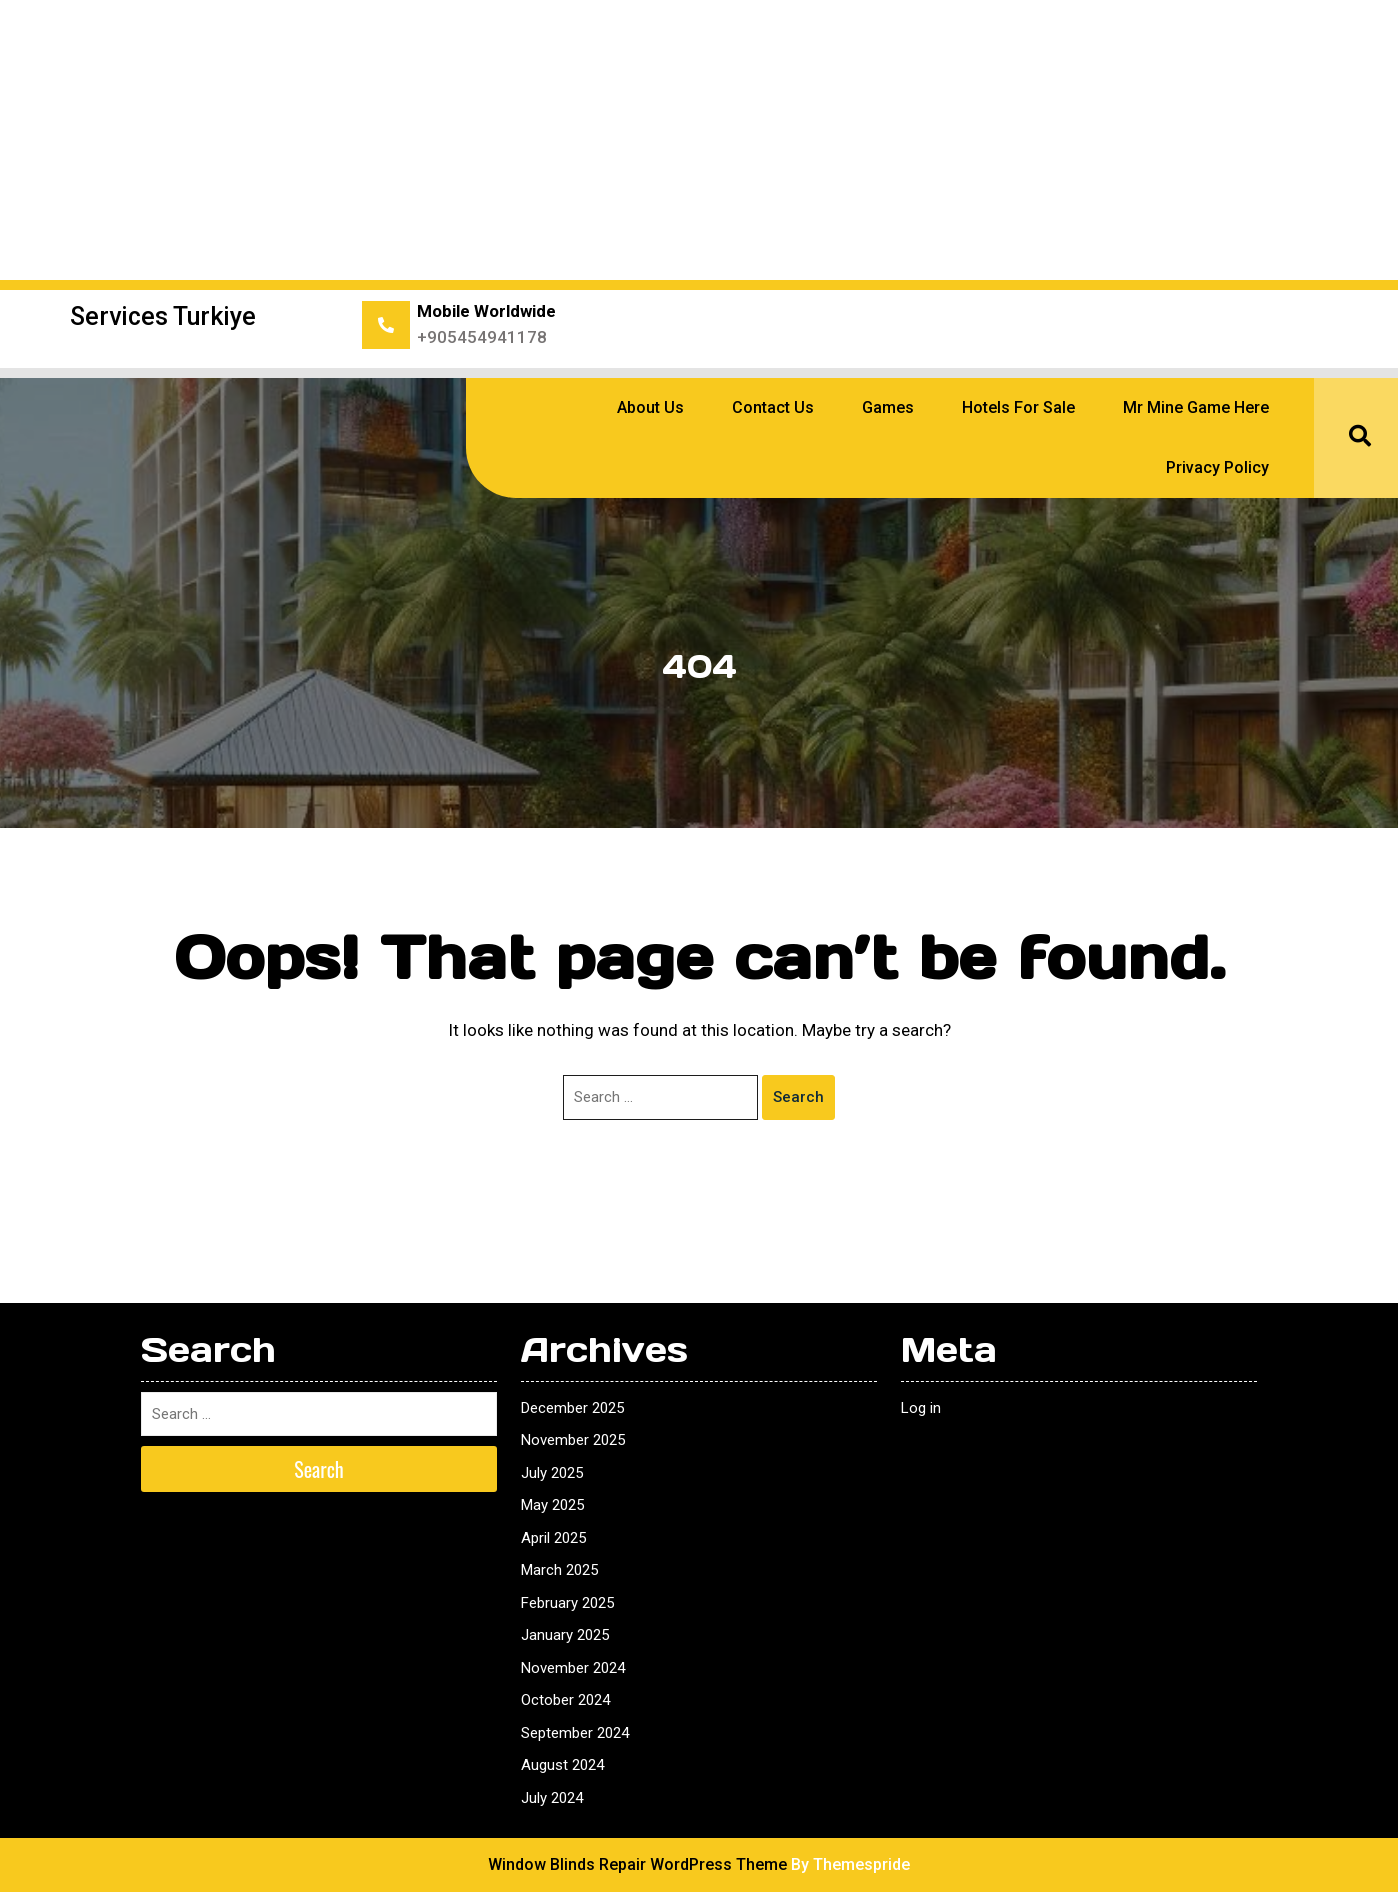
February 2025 (567, 1603)
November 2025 (573, 1440)
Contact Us (773, 407)
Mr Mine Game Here (1196, 407)
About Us (650, 407)
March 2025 (559, 1570)
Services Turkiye (163, 316)
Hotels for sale (1018, 407)
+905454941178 (482, 337)
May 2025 (552, 1505)
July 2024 (552, 1798)
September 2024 (575, 1733)
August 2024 (562, 1765)
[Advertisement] (699, 140)
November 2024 (573, 1668)
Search (798, 1097)
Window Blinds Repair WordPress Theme (637, 1864)
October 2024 (565, 1700)
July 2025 (552, 1473)
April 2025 (553, 1538)
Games (888, 407)
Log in (921, 1408)
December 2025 (572, 1408)
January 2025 (565, 1635)
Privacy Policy (1217, 467)
